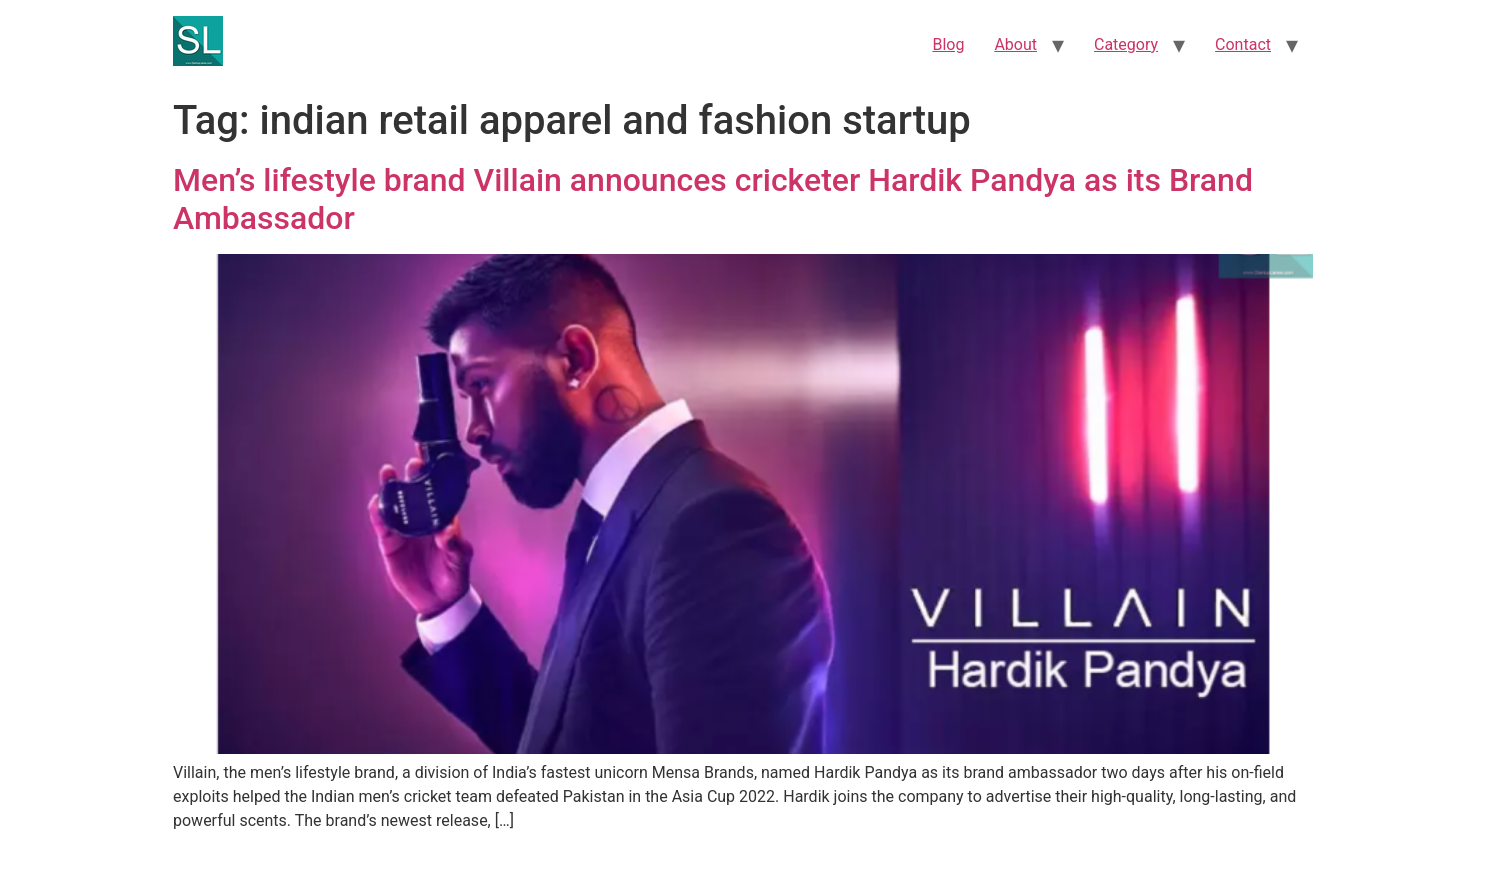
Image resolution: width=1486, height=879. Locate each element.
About (1015, 44)
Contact (1243, 44)
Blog (948, 44)
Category (1126, 44)
